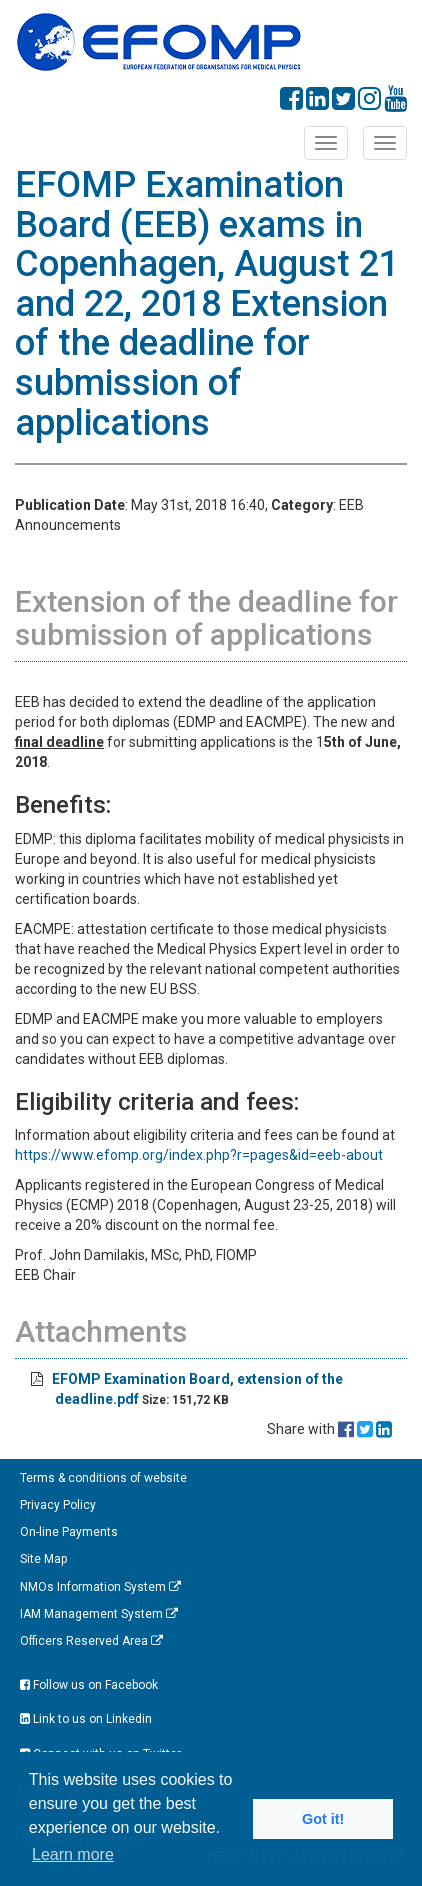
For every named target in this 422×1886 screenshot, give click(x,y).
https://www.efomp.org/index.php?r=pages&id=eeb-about (199, 1155)
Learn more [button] (73, 1854)
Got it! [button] (323, 1819)
